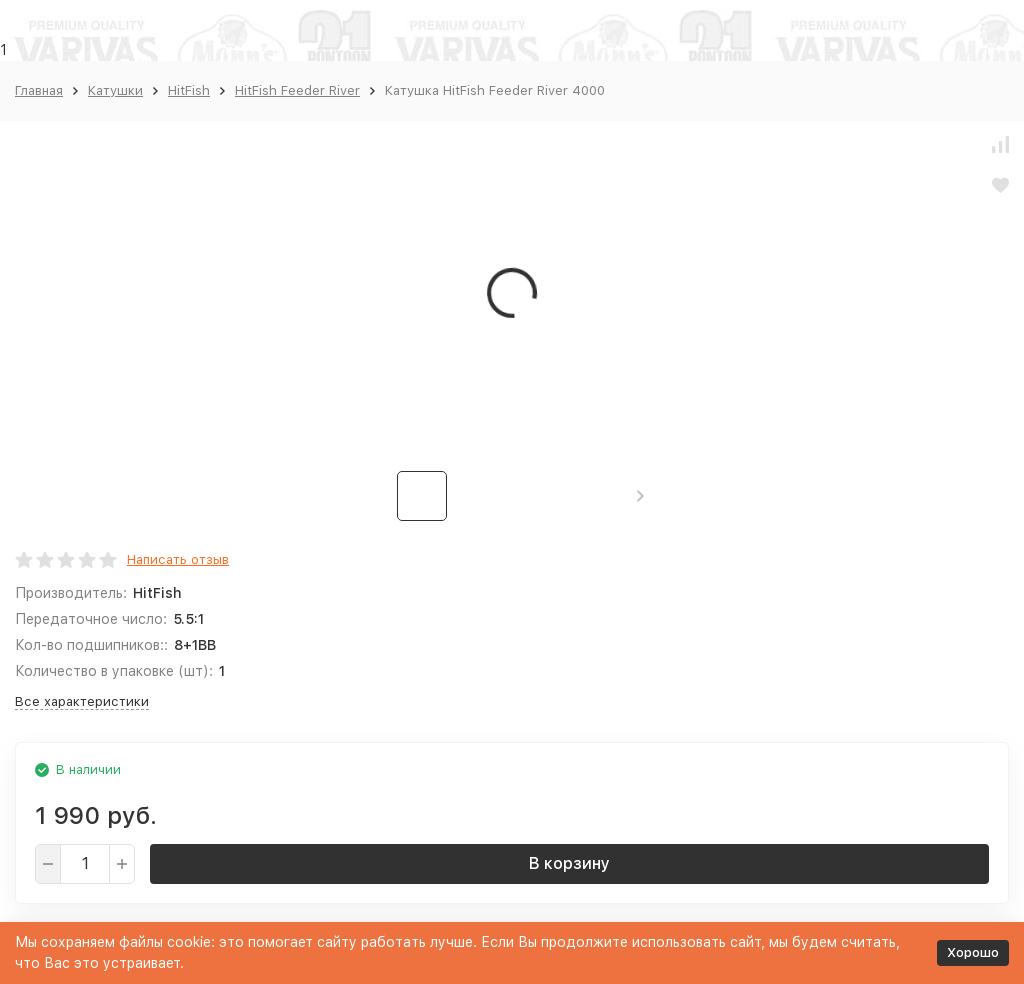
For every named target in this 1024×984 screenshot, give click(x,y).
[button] (640, 496)
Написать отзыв (178, 559)
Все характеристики (82, 701)
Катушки (115, 90)
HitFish (189, 90)
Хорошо (973, 952)
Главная (39, 90)
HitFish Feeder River (297, 90)
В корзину (569, 863)
